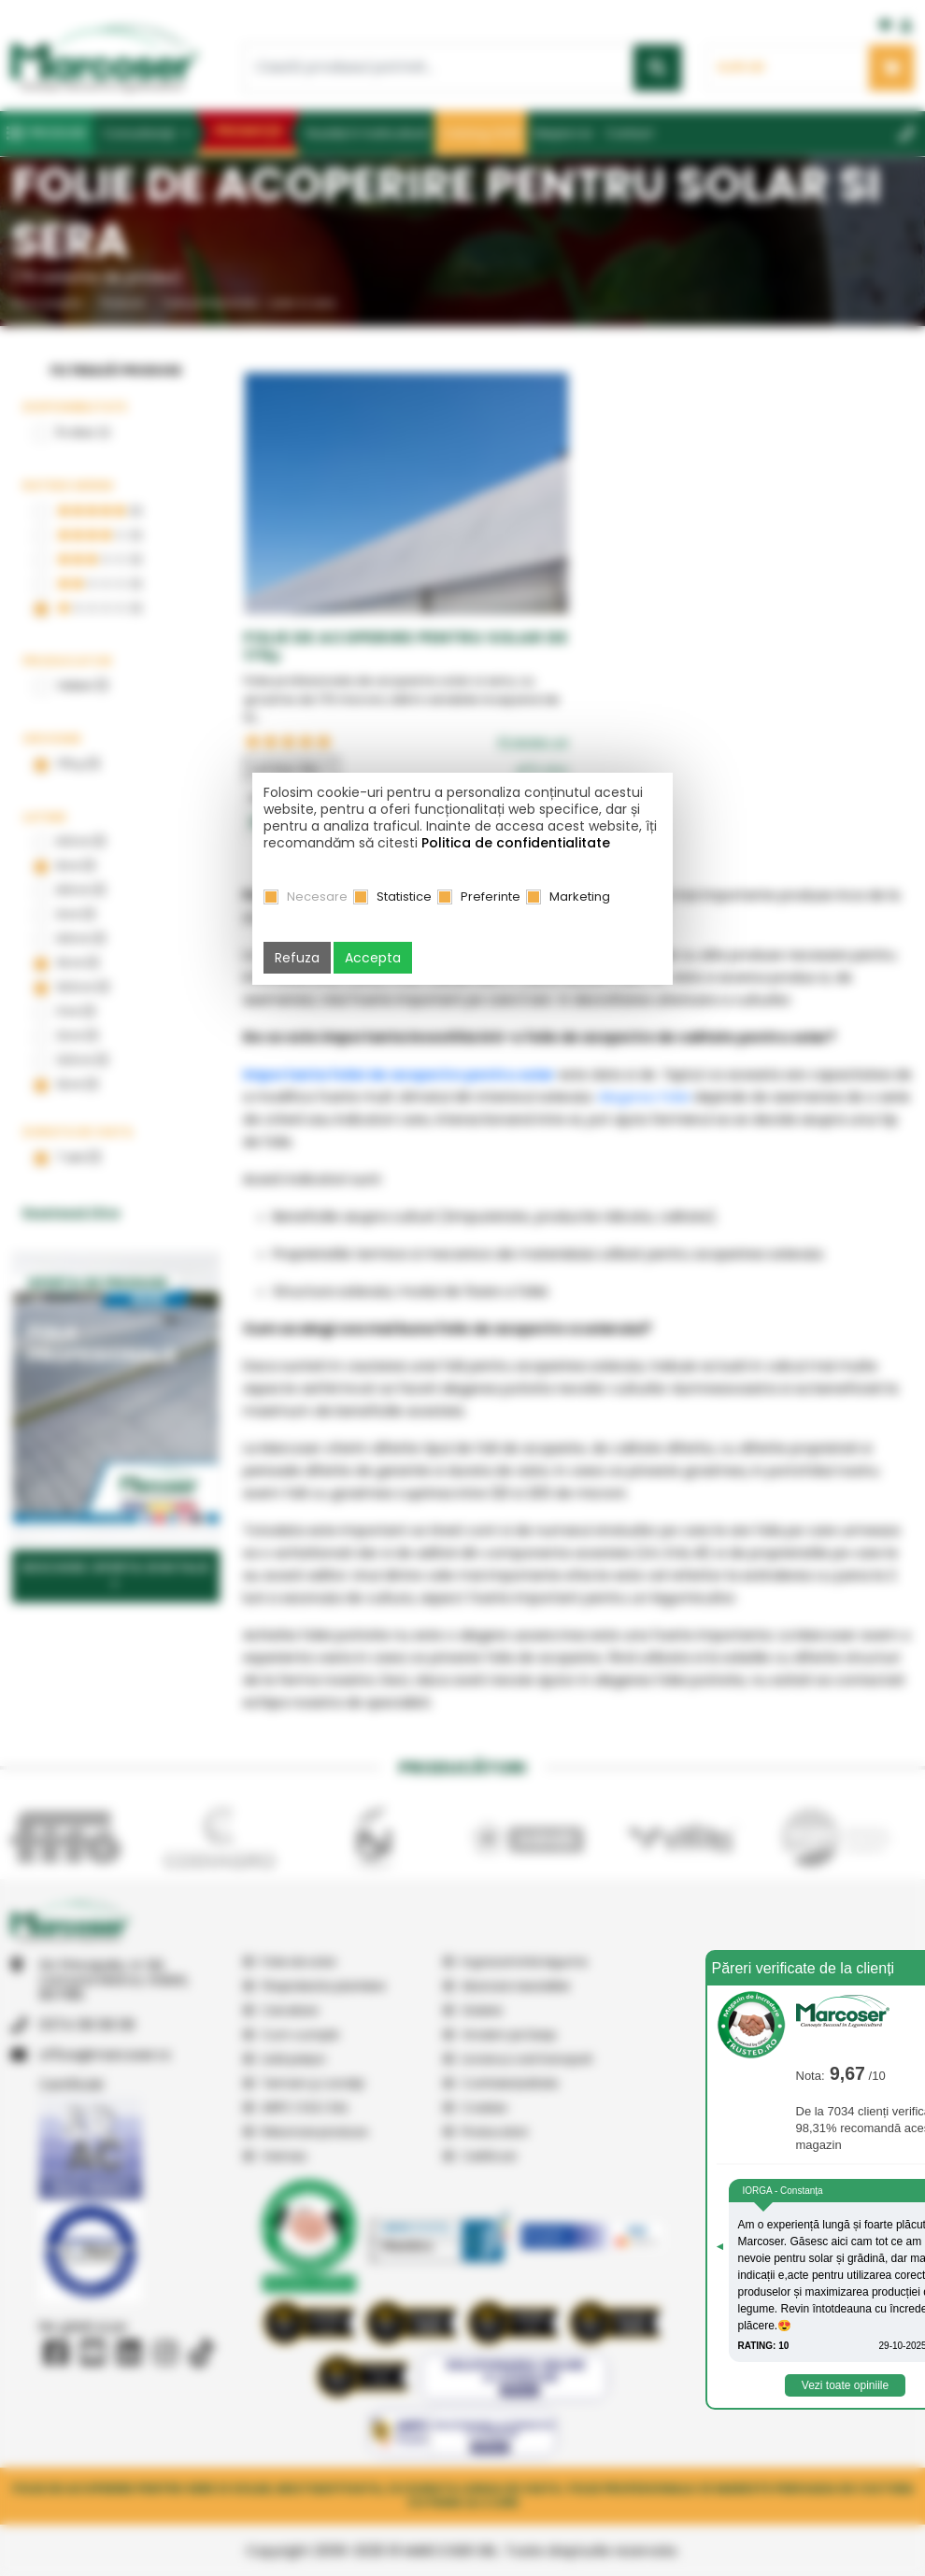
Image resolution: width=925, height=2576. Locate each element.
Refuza (297, 957)
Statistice (404, 896)
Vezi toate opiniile (845, 2385)
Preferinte (490, 896)
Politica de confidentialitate (515, 842)
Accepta (373, 957)
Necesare (317, 896)
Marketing (579, 896)
